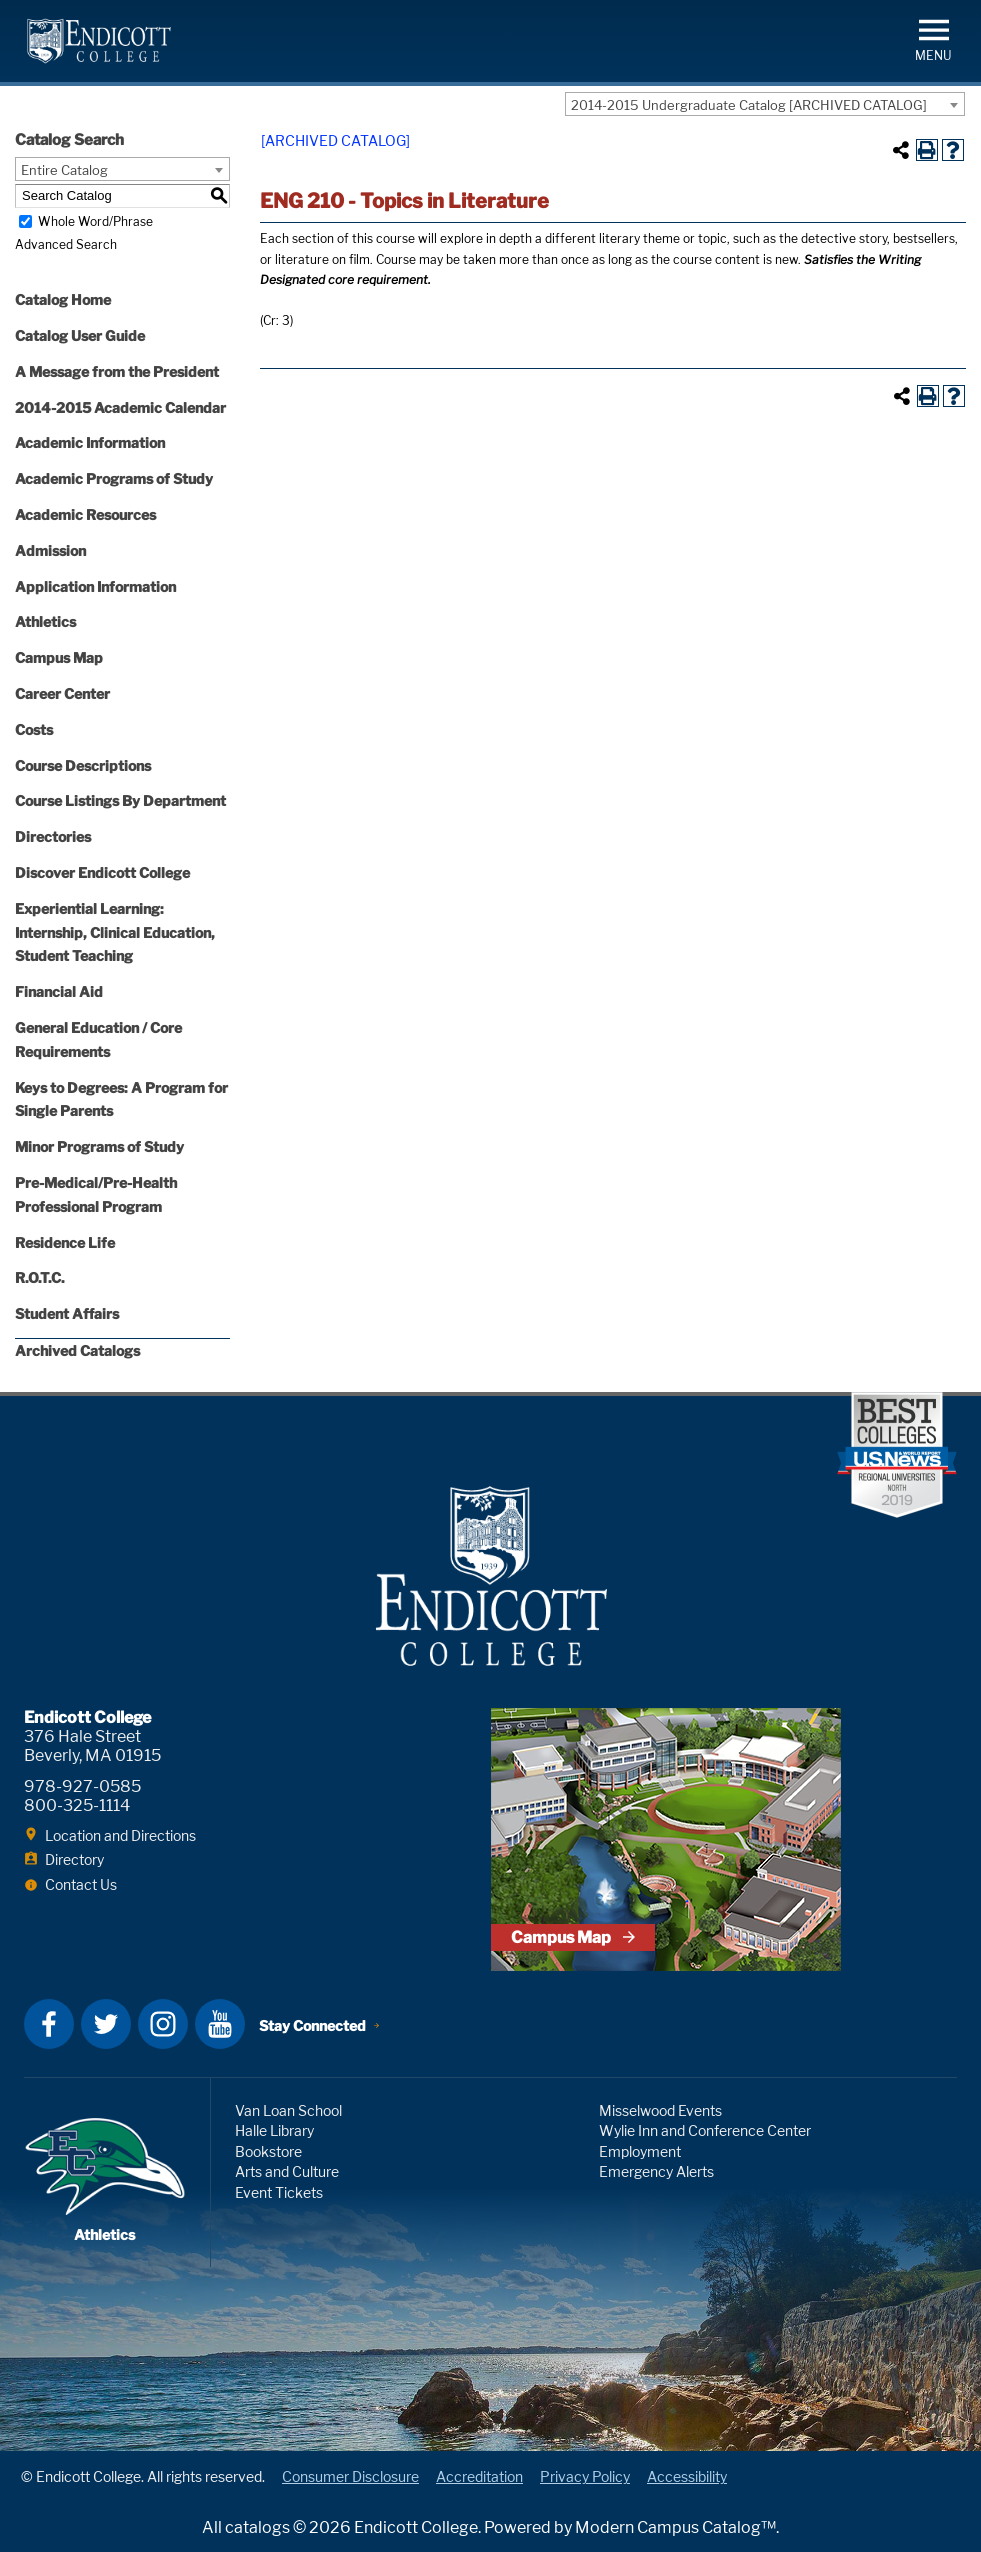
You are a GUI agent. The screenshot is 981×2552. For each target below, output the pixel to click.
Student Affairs (67, 1313)
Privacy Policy (585, 2476)
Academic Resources (85, 514)
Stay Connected (312, 2025)
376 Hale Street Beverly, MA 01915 (92, 1746)
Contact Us (81, 1884)
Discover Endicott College (102, 872)
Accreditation (479, 2476)
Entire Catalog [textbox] (64, 170)
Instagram (163, 2024)
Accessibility (687, 2476)
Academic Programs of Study (114, 478)
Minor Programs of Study (99, 1146)
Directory (74, 1859)
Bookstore (268, 2151)
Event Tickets (279, 2192)
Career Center (62, 693)
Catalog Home (63, 299)
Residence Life (65, 1242)
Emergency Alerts (656, 2171)
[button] (933, 38)
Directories (53, 836)
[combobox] (765, 104)
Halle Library (274, 2130)
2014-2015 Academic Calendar (120, 407)
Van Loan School (288, 2110)
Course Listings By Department (120, 800)
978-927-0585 (82, 1786)
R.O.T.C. (40, 1277)
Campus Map (59, 657)
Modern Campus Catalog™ (675, 2527)
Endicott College (99, 41)
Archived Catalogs (77, 1350)
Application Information (95, 586)
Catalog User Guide (80, 335)
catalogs (257, 2527)
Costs (34, 729)
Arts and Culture (287, 2171)
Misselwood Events (660, 2110)
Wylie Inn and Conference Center (705, 2130)
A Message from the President (117, 371)
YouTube (220, 2024)
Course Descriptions (83, 765)
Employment (640, 2151)
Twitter (106, 2024)
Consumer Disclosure (350, 2476)
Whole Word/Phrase (95, 221)
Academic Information (90, 442)
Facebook (49, 2024)
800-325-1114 (77, 1805)
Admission (50, 550)
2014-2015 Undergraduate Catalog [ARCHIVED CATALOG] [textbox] (749, 105)
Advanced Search (66, 244)
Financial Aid (59, 991)
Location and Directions (120, 1835)
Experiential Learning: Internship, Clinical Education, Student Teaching (115, 932)
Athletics (45, 621)
